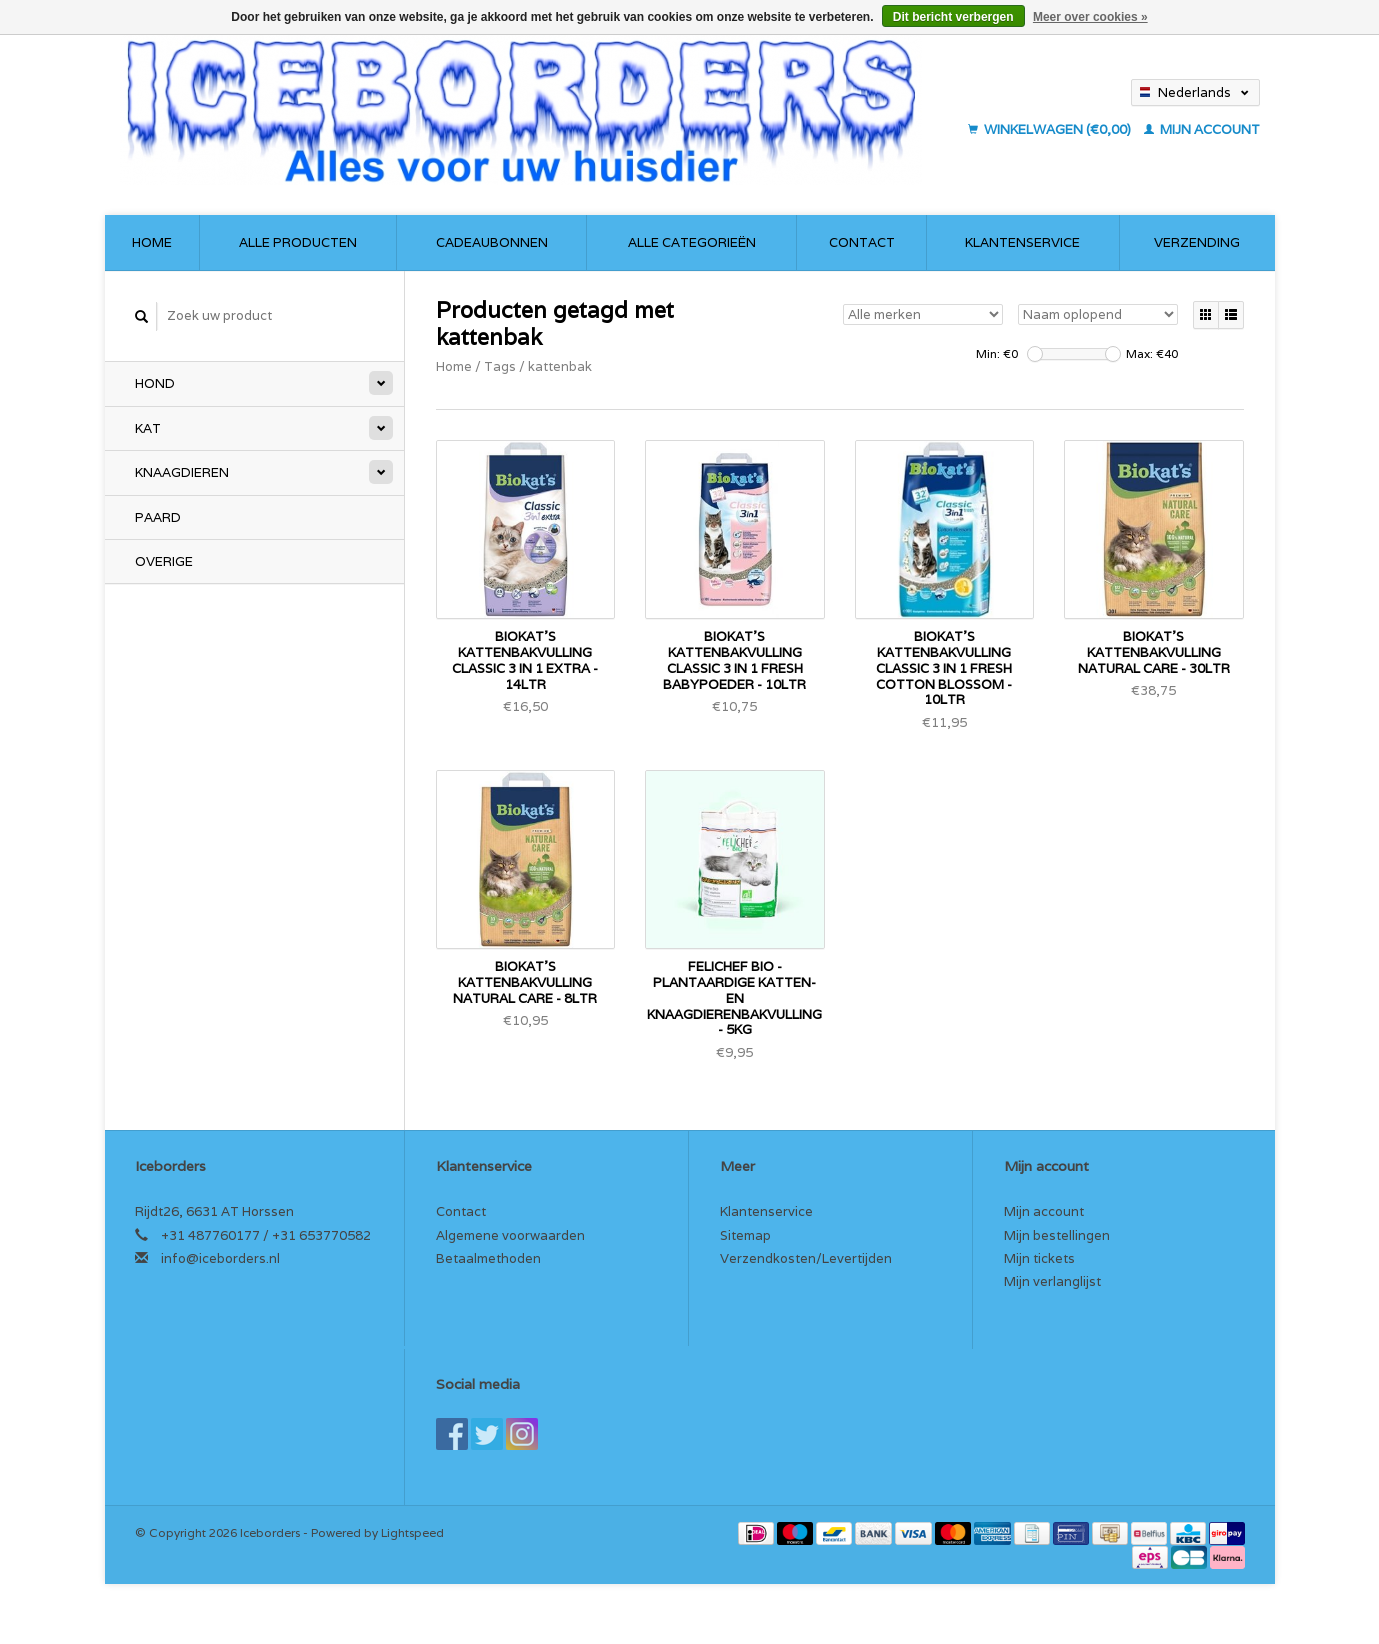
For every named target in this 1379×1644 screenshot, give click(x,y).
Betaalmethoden (488, 1258)
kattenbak (560, 366)
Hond (155, 383)
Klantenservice (1022, 242)
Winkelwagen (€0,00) (1051, 129)
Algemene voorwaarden (510, 1235)
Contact (862, 242)
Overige (164, 561)
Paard (158, 517)
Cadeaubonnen (492, 242)
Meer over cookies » (1090, 17)
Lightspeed (412, 1532)
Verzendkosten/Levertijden (806, 1258)
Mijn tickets (1039, 1258)
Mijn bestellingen (1057, 1235)
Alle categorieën (692, 242)
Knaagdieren (182, 472)
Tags (500, 366)
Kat (148, 428)
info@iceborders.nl (220, 1258)
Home (152, 242)
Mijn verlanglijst (1052, 1281)
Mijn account (1202, 129)
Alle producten (298, 242)
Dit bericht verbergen (953, 17)
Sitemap (745, 1235)
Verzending (1197, 242)
